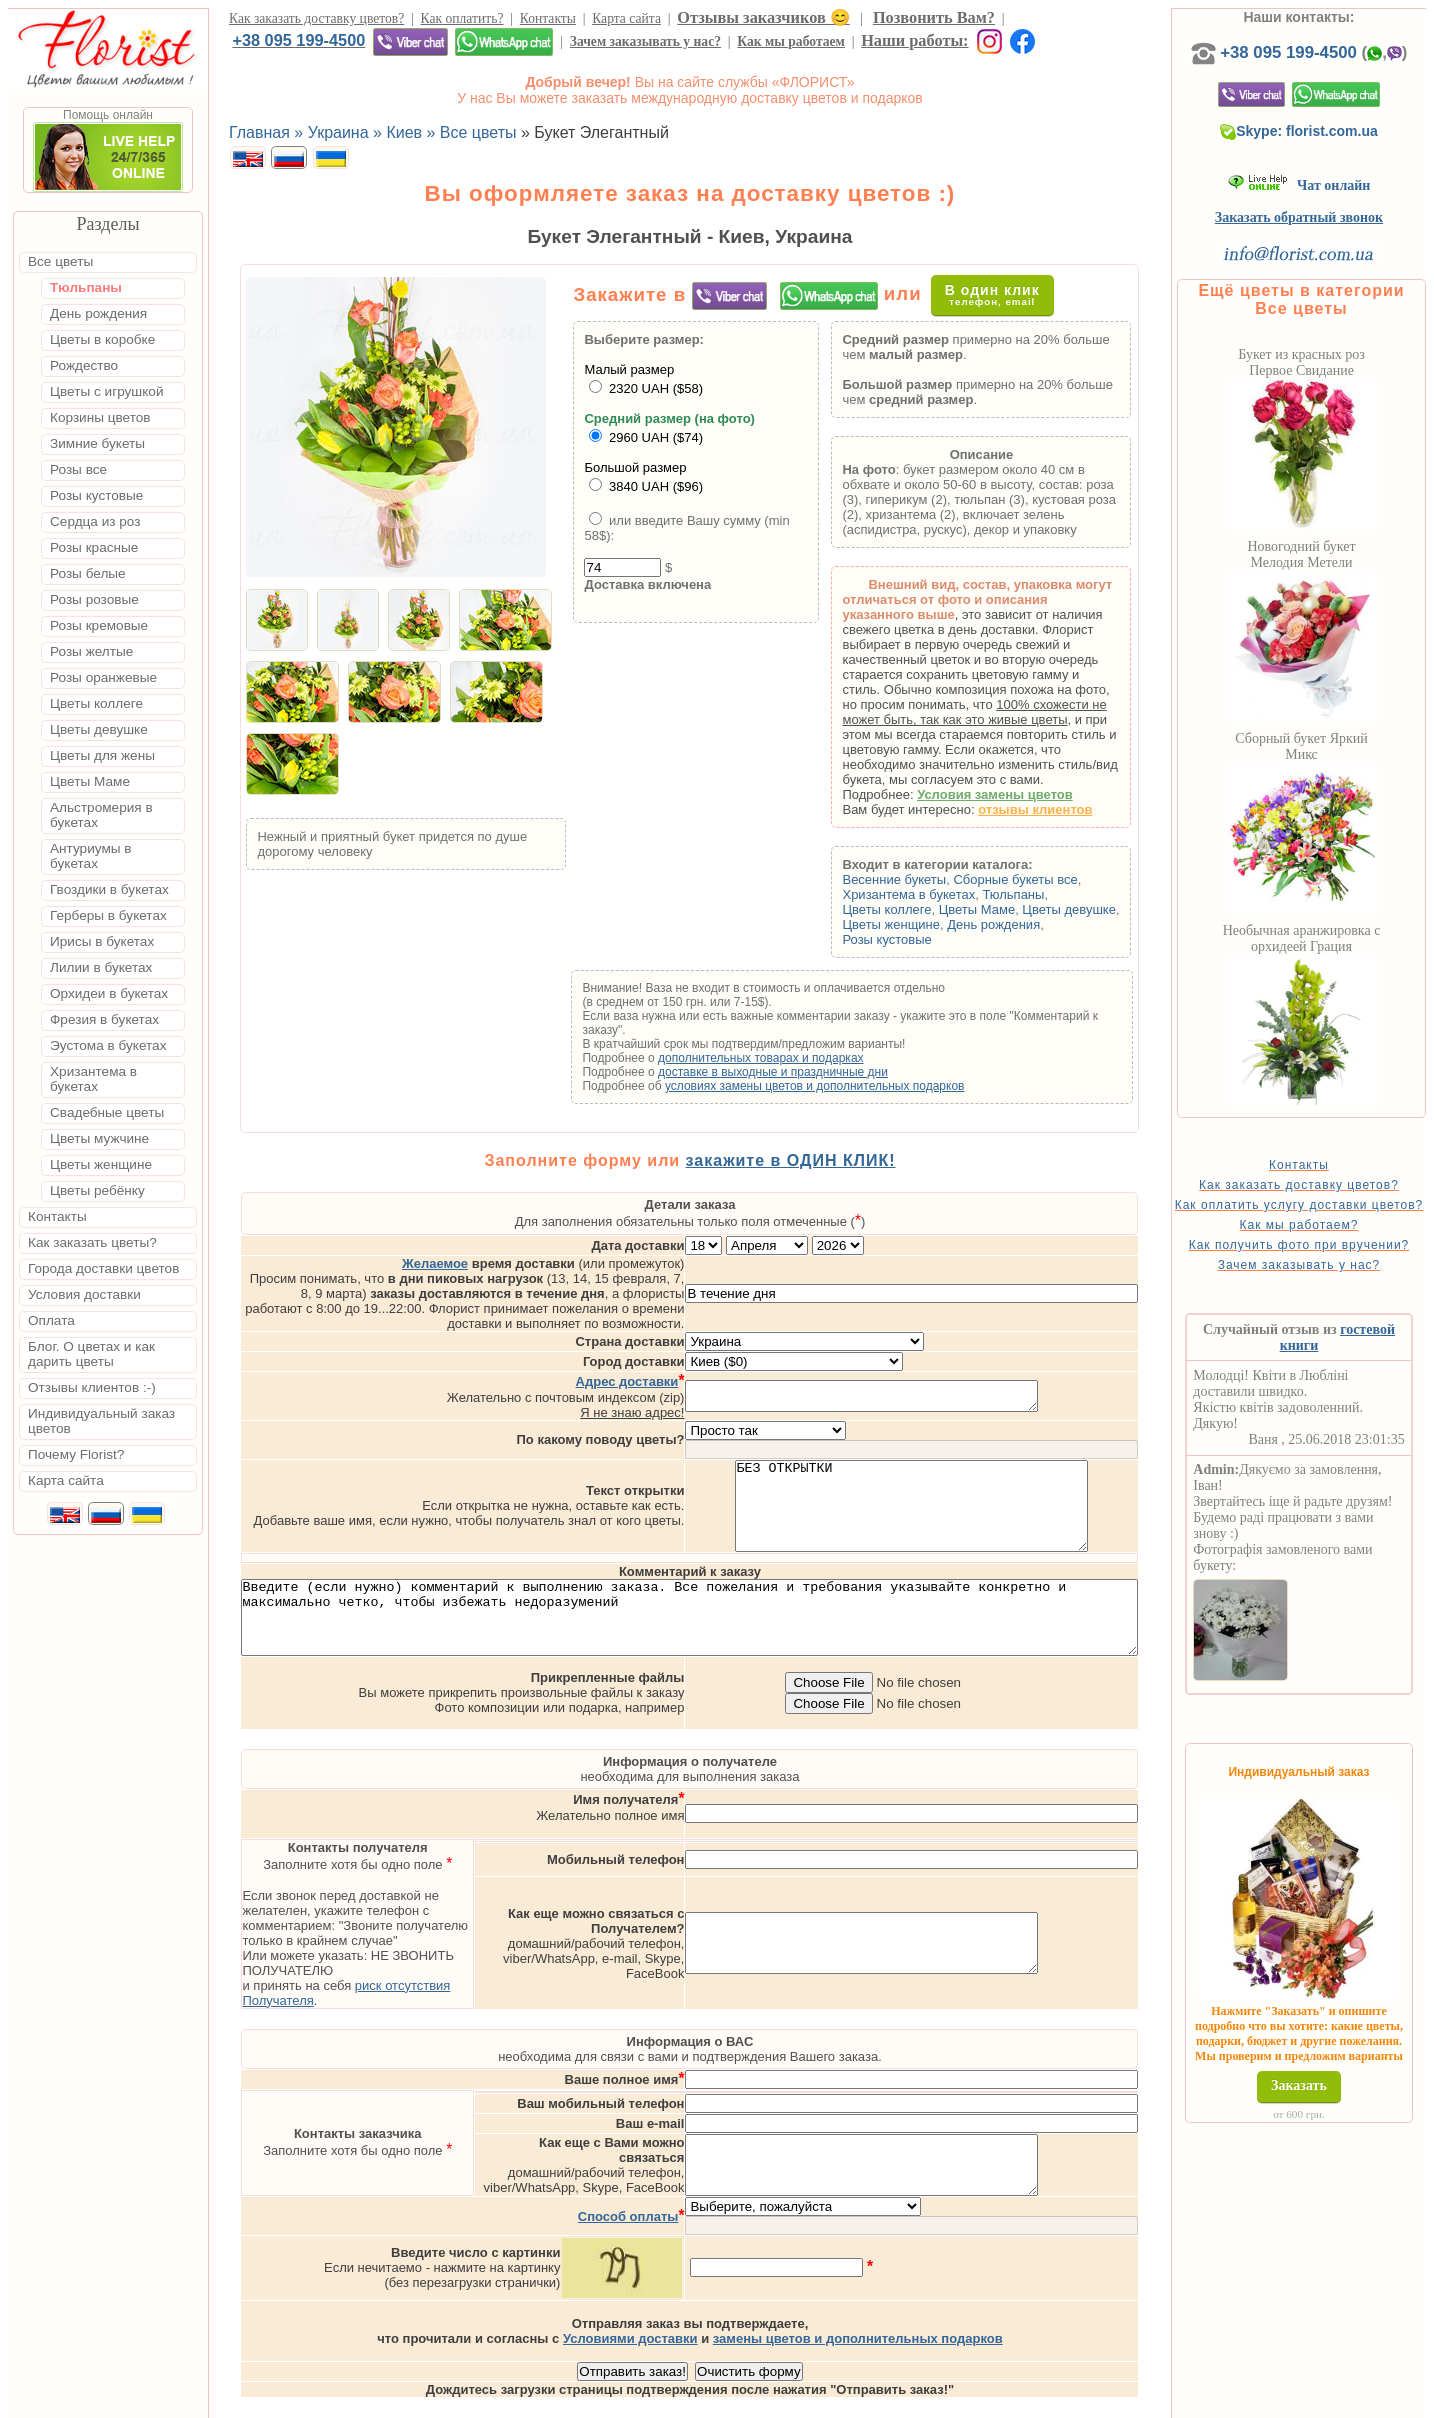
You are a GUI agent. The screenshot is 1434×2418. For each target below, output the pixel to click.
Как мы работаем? (1331, 1259)
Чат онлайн (1331, 205)
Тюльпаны (1045, 894)
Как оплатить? (462, 18)
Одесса (946, 2400)
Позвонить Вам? (934, 17)
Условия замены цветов (1027, 794)
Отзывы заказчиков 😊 (763, 17)
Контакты (548, 18)
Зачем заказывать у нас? (645, 41)
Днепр (1075, 2400)
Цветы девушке (1101, 909)
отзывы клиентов (1067, 809)
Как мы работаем (791, 41)
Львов (887, 2400)
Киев (837, 2400)
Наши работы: (914, 40)
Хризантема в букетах (940, 894)
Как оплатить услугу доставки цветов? (1331, 1232)
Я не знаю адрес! (716, 1369)
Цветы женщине (923, 924)
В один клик (1009, 294)
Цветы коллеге (918, 909)
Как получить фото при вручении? (1331, 1286)
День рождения (1025, 924)
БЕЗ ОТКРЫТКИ (995, 1472)
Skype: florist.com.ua (1332, 151)
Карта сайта (626, 18)
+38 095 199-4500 (298, 40)
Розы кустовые (918, 939)
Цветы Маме (1009, 909)
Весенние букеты (926, 879)
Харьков (1013, 2400)
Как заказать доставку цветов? (316, 18)
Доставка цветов (661, 2400)
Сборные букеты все (1047, 879)
